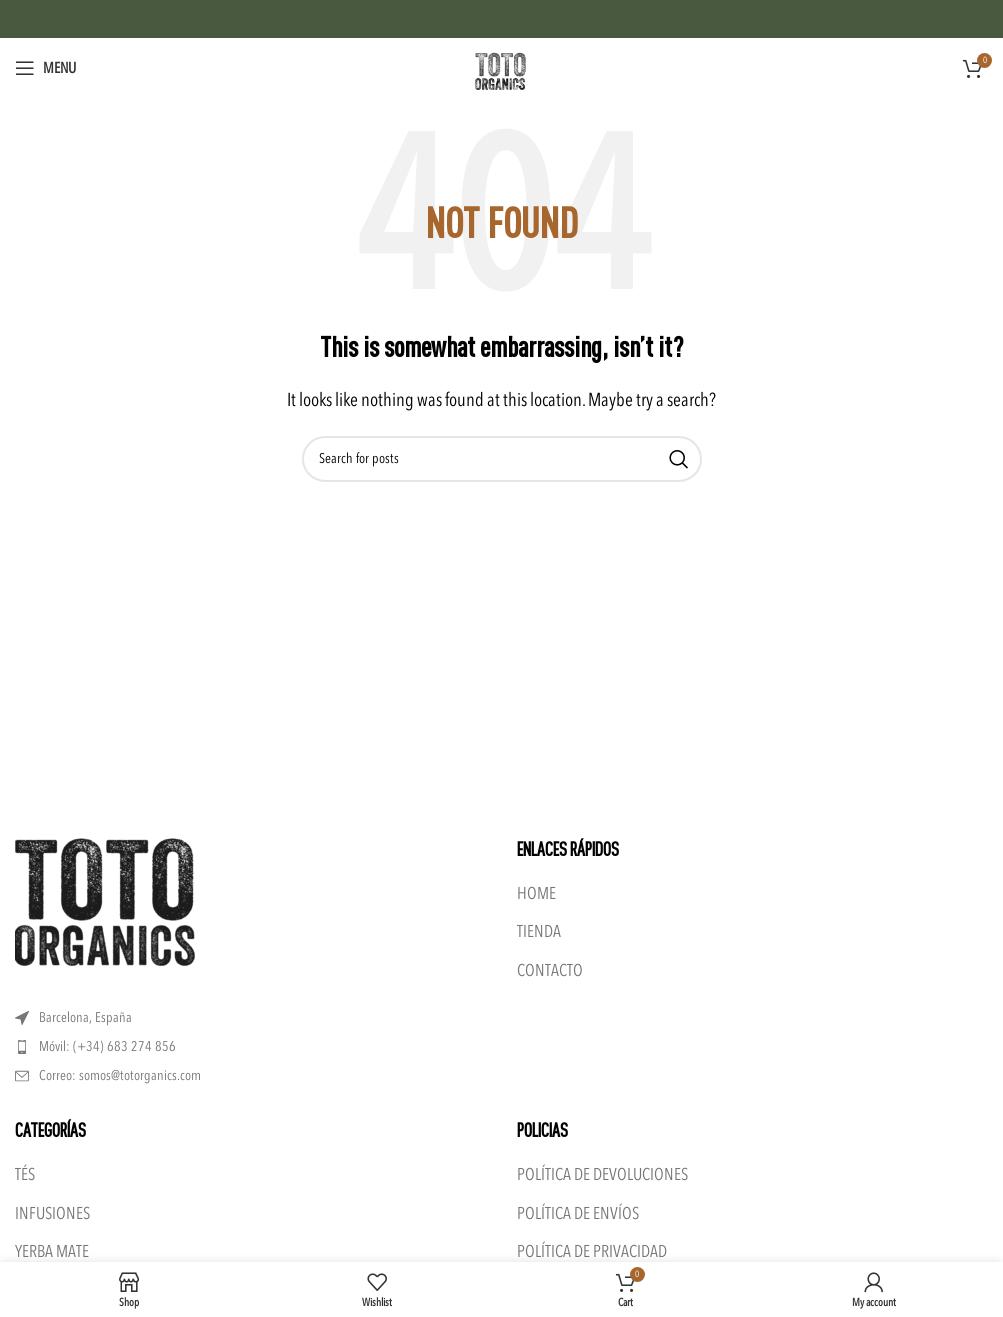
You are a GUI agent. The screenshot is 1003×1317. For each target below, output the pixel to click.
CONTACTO (550, 970)
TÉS (25, 1174)
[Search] (502, 459)
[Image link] (105, 900)
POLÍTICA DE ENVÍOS (578, 1213)
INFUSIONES (52, 1213)
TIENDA (539, 931)
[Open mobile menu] (45, 68)
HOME (536, 893)
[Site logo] (502, 66)
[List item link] (251, 1047)
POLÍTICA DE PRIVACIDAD (592, 1251)
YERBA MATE (52, 1251)
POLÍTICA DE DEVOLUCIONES (602, 1174)
